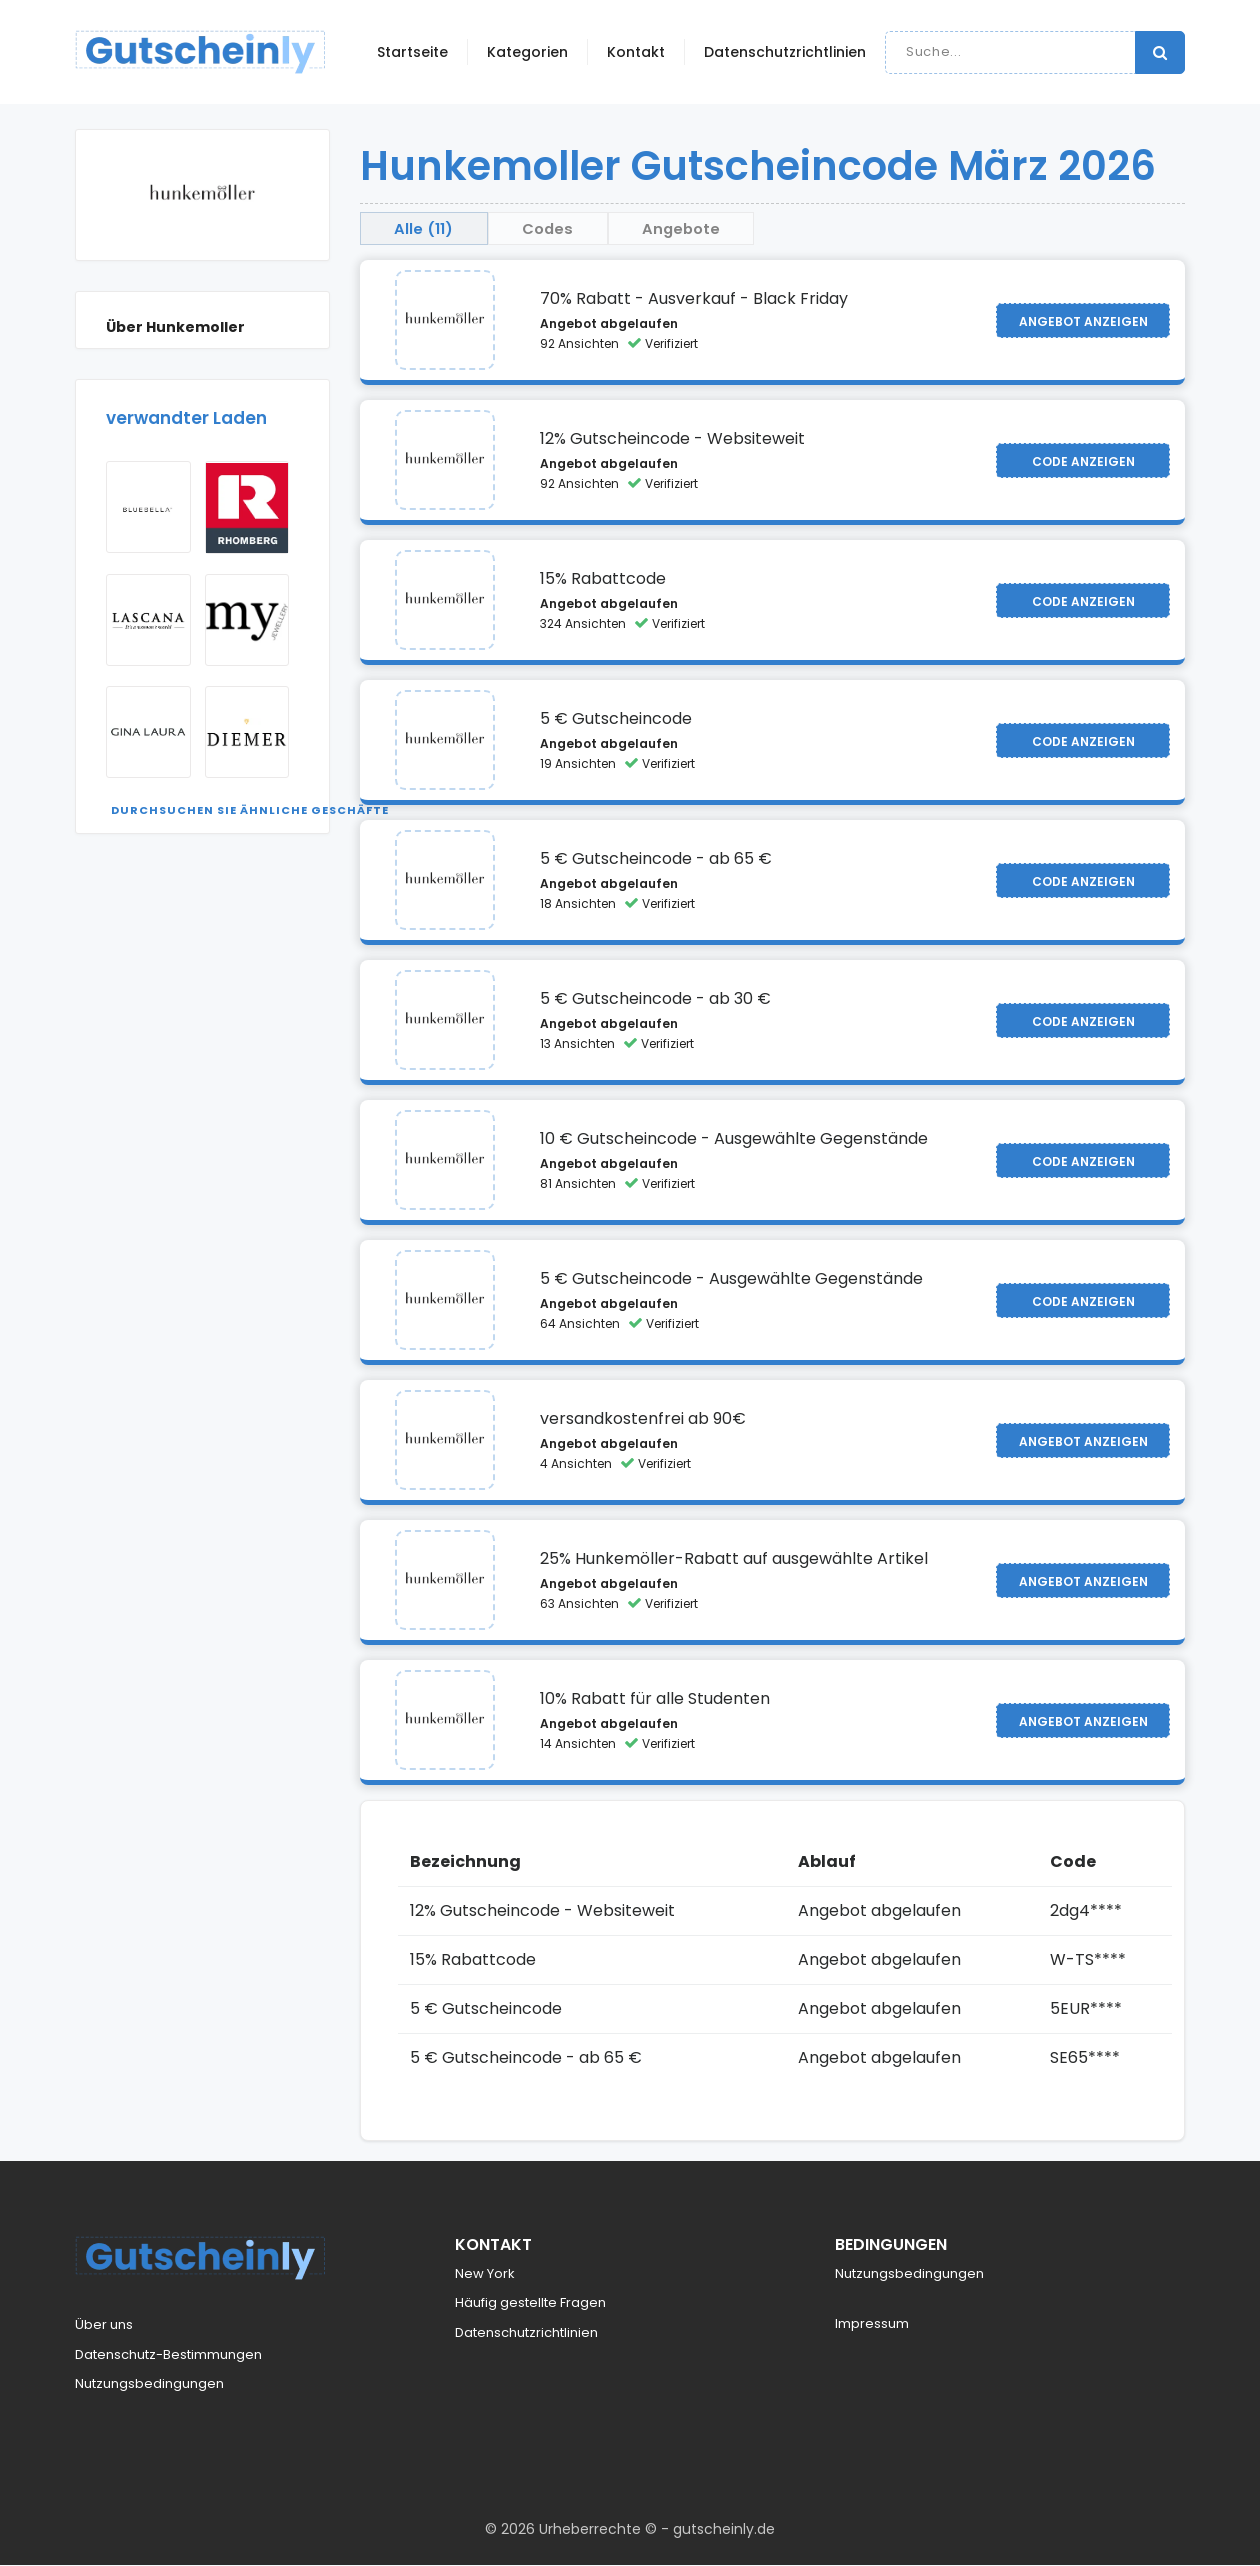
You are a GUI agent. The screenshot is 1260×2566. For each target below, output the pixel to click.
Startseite (412, 52)
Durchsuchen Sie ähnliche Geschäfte (250, 810)
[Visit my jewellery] (247, 620)
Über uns (104, 2326)
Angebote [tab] (716, 228)
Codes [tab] (568, 228)
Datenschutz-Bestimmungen (168, 2355)
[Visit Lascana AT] (148, 620)
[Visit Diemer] (247, 732)
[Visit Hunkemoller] (445, 322)
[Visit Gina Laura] (148, 732)
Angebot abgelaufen (609, 325)
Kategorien (527, 52)
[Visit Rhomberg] (247, 507)
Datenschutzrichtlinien (785, 52)
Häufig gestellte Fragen (530, 2304)
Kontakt (636, 52)
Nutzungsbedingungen (149, 2385)
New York (485, 2274)
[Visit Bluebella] (148, 507)
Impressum (872, 2325)
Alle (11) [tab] (430, 228)
